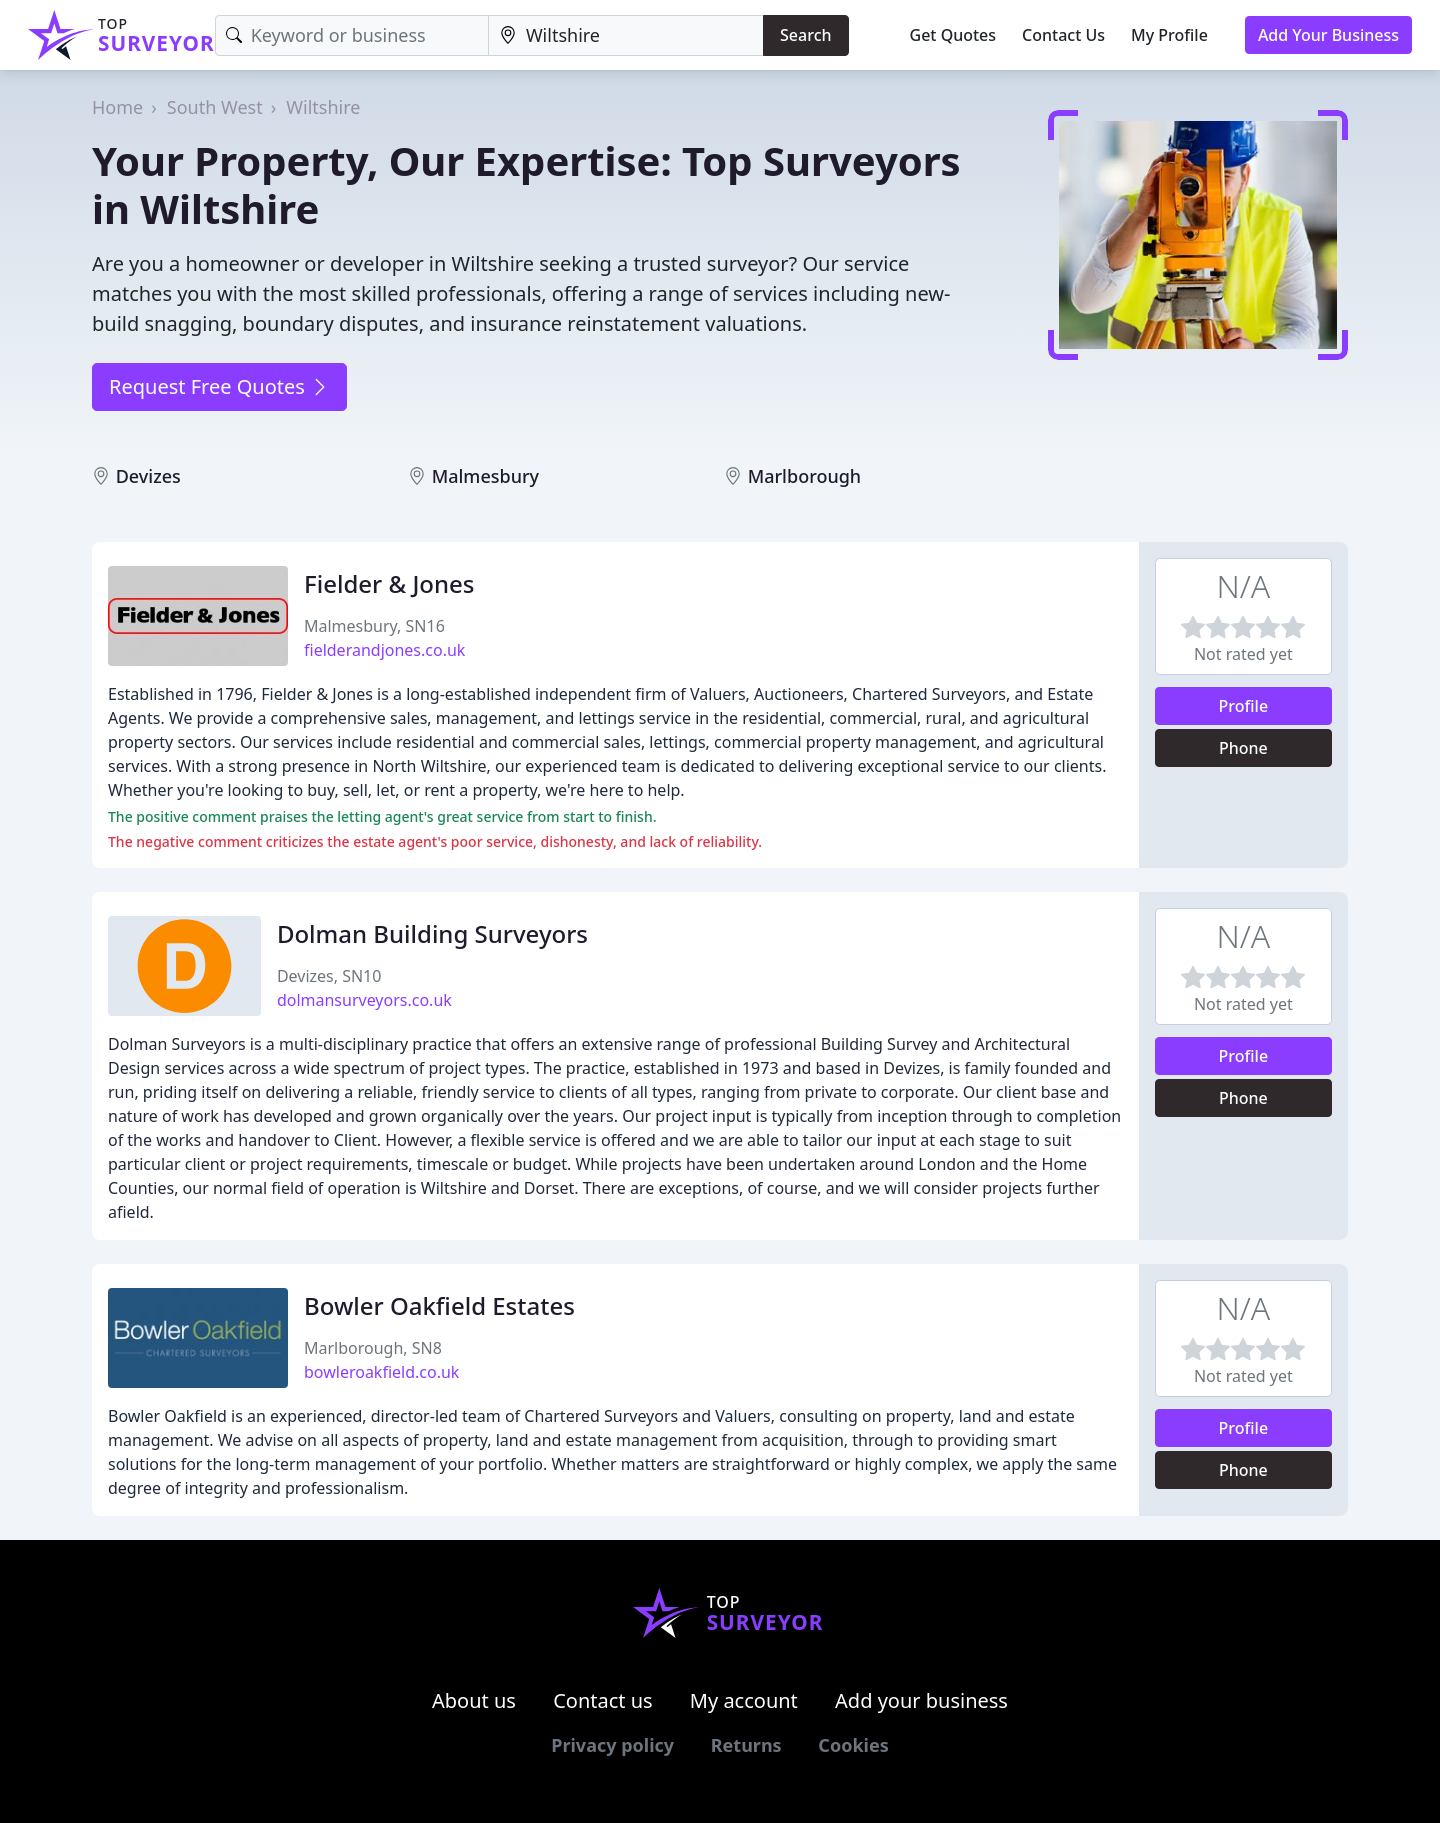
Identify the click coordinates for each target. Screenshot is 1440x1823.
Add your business (921, 1700)
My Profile (1169, 35)
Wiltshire (323, 107)
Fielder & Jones (389, 583)
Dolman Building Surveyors (432, 933)
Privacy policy (612, 1745)
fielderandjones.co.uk (384, 650)
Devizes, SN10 (329, 976)
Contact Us (1063, 35)
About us (474, 1700)
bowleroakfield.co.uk (381, 1372)
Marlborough (804, 476)
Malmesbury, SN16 (374, 626)
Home (117, 107)
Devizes (148, 476)
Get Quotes (953, 35)
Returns (746, 1745)
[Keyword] (352, 35)
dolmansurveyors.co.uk (364, 1000)
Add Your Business (1328, 35)
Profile (1244, 706)
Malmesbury (485, 476)
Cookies (853, 1745)
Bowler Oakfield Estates (439, 1305)
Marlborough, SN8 (373, 1348)
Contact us (603, 1700)
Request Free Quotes (219, 386)
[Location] (626, 35)
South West (215, 107)
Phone (1243, 748)
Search (805, 35)
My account (744, 1700)
